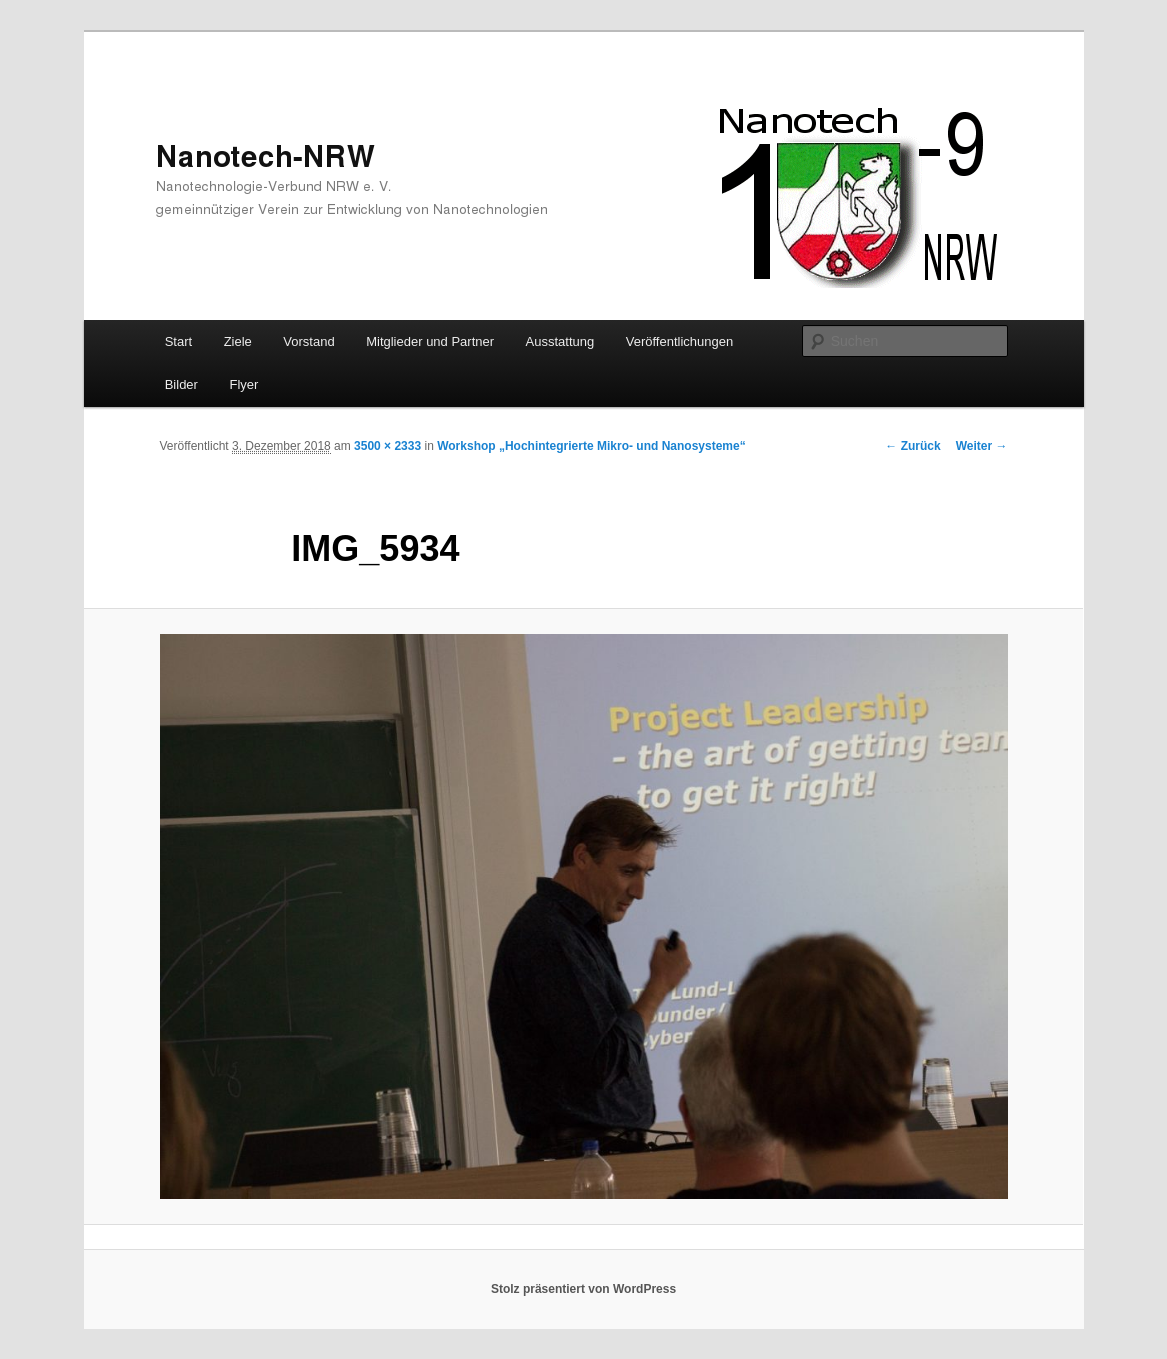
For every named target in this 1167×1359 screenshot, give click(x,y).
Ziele (238, 341)
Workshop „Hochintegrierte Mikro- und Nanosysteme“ (591, 446)
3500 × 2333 (387, 446)
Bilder (181, 384)
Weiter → (982, 446)
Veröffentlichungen (679, 341)
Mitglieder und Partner (430, 341)
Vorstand (308, 341)
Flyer (243, 384)
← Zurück (912, 446)
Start (178, 341)
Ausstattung (560, 341)
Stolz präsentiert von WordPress (583, 1289)
